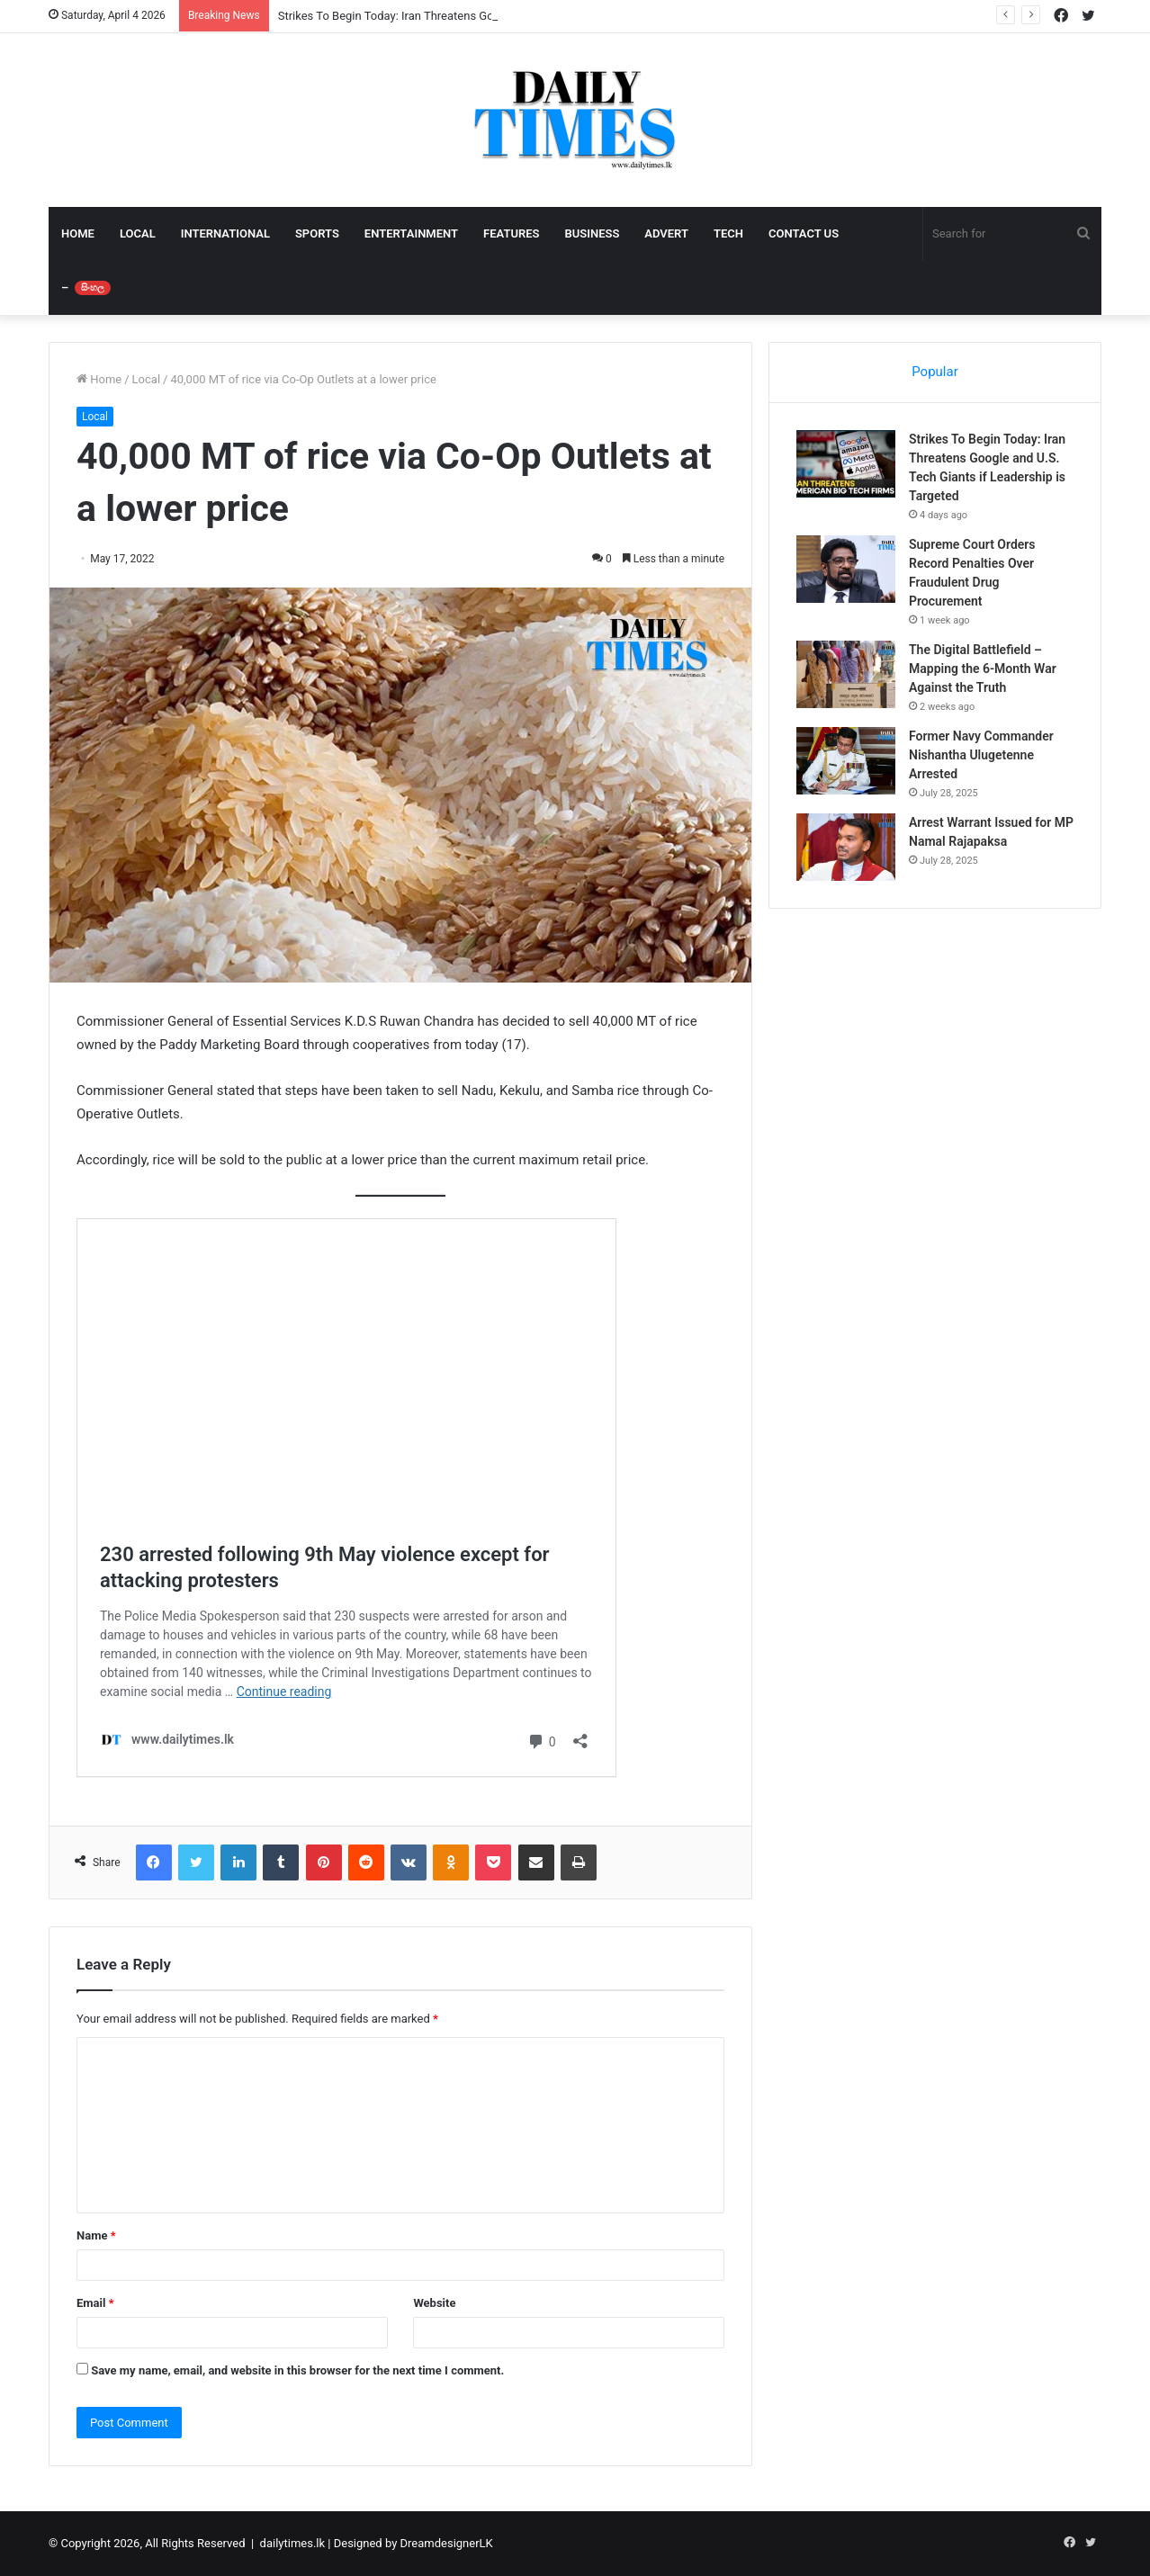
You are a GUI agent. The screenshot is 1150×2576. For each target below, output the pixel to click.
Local (146, 379)
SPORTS (317, 233)
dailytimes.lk (292, 2543)
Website (434, 2303)
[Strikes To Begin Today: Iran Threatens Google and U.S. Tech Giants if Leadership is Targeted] (845, 464)
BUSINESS (591, 233)
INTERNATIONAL (225, 233)
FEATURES (511, 233)
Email (95, 2303)
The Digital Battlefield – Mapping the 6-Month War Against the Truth (982, 668)
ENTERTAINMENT (411, 233)
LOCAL (138, 233)
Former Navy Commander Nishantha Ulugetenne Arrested (981, 755)
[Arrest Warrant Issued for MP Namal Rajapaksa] (845, 847)
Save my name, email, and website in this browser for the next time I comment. (297, 2370)
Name (96, 2235)
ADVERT (666, 233)
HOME (77, 233)
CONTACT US (803, 233)
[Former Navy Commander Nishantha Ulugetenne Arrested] (845, 760)
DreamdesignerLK (446, 2543)
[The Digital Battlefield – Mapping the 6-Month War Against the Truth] (845, 674)
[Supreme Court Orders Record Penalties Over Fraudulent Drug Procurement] (845, 569)
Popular (935, 372)
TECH (728, 233)
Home (98, 379)
